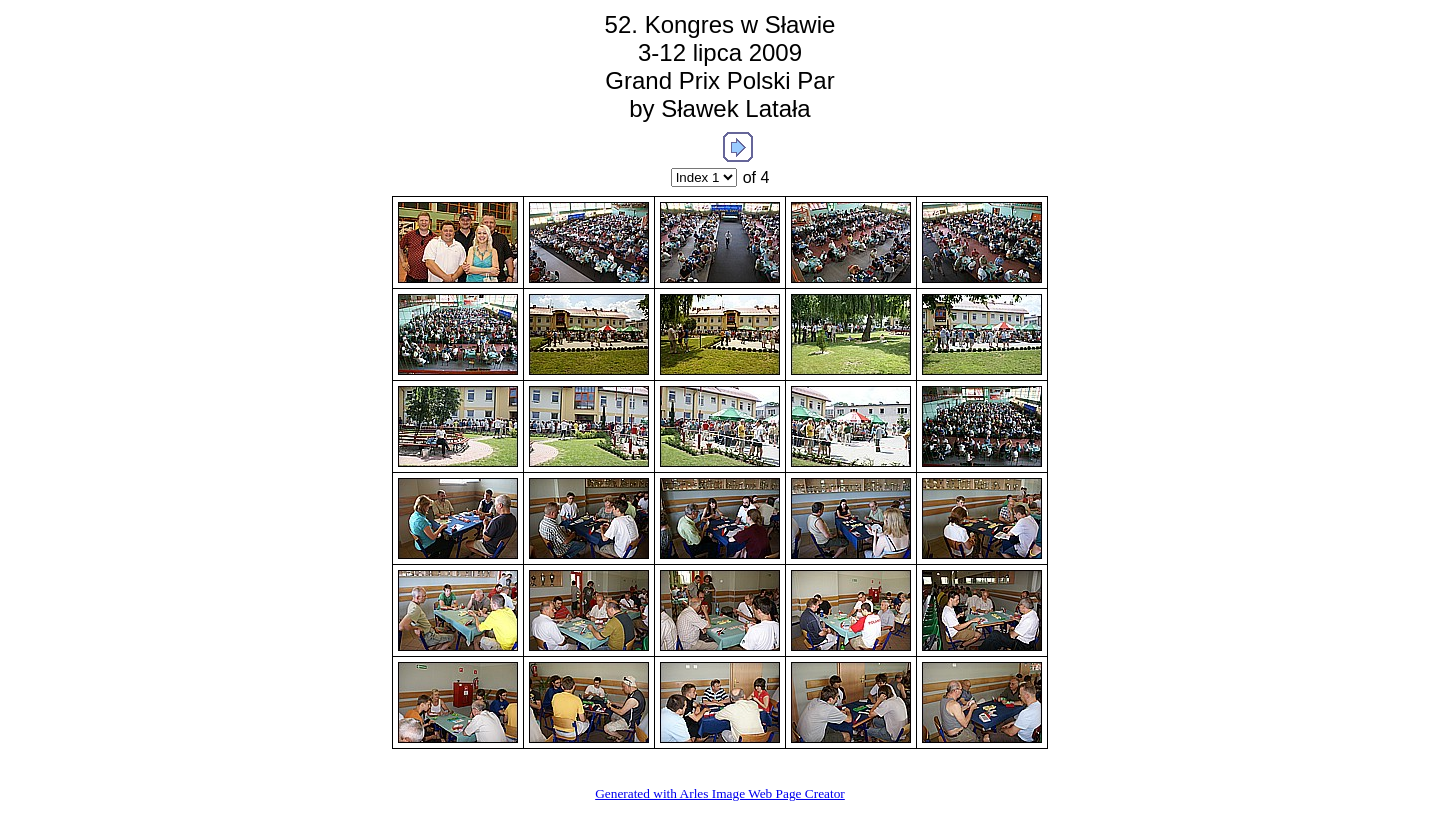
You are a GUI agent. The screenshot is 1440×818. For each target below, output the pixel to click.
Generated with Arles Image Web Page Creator (720, 793)
